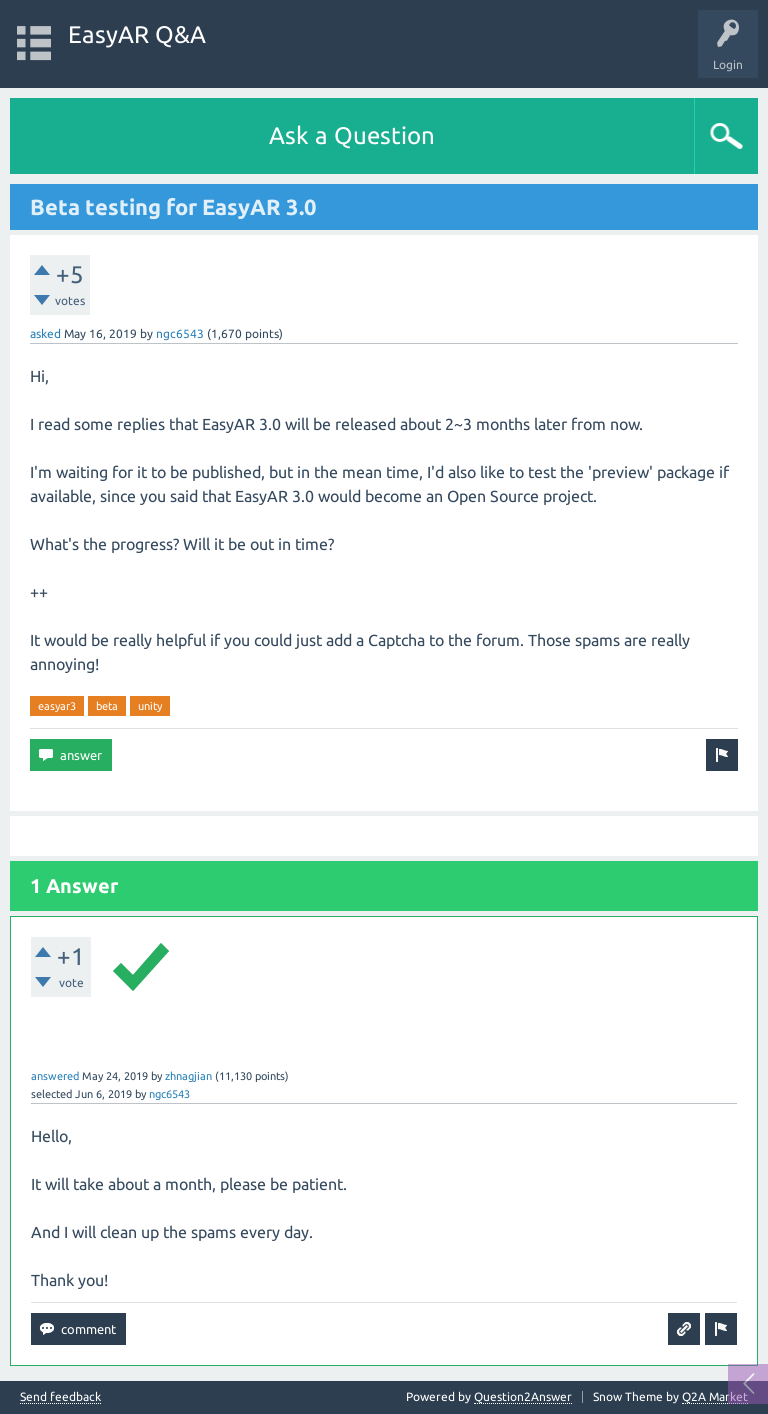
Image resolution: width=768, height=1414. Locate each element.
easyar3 (57, 706)
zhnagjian (188, 1076)
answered (55, 1076)
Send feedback (60, 1397)
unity (150, 706)
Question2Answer (523, 1396)
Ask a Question (352, 135)
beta (107, 706)
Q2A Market (715, 1396)
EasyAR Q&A (137, 34)
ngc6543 (180, 333)
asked (45, 333)
